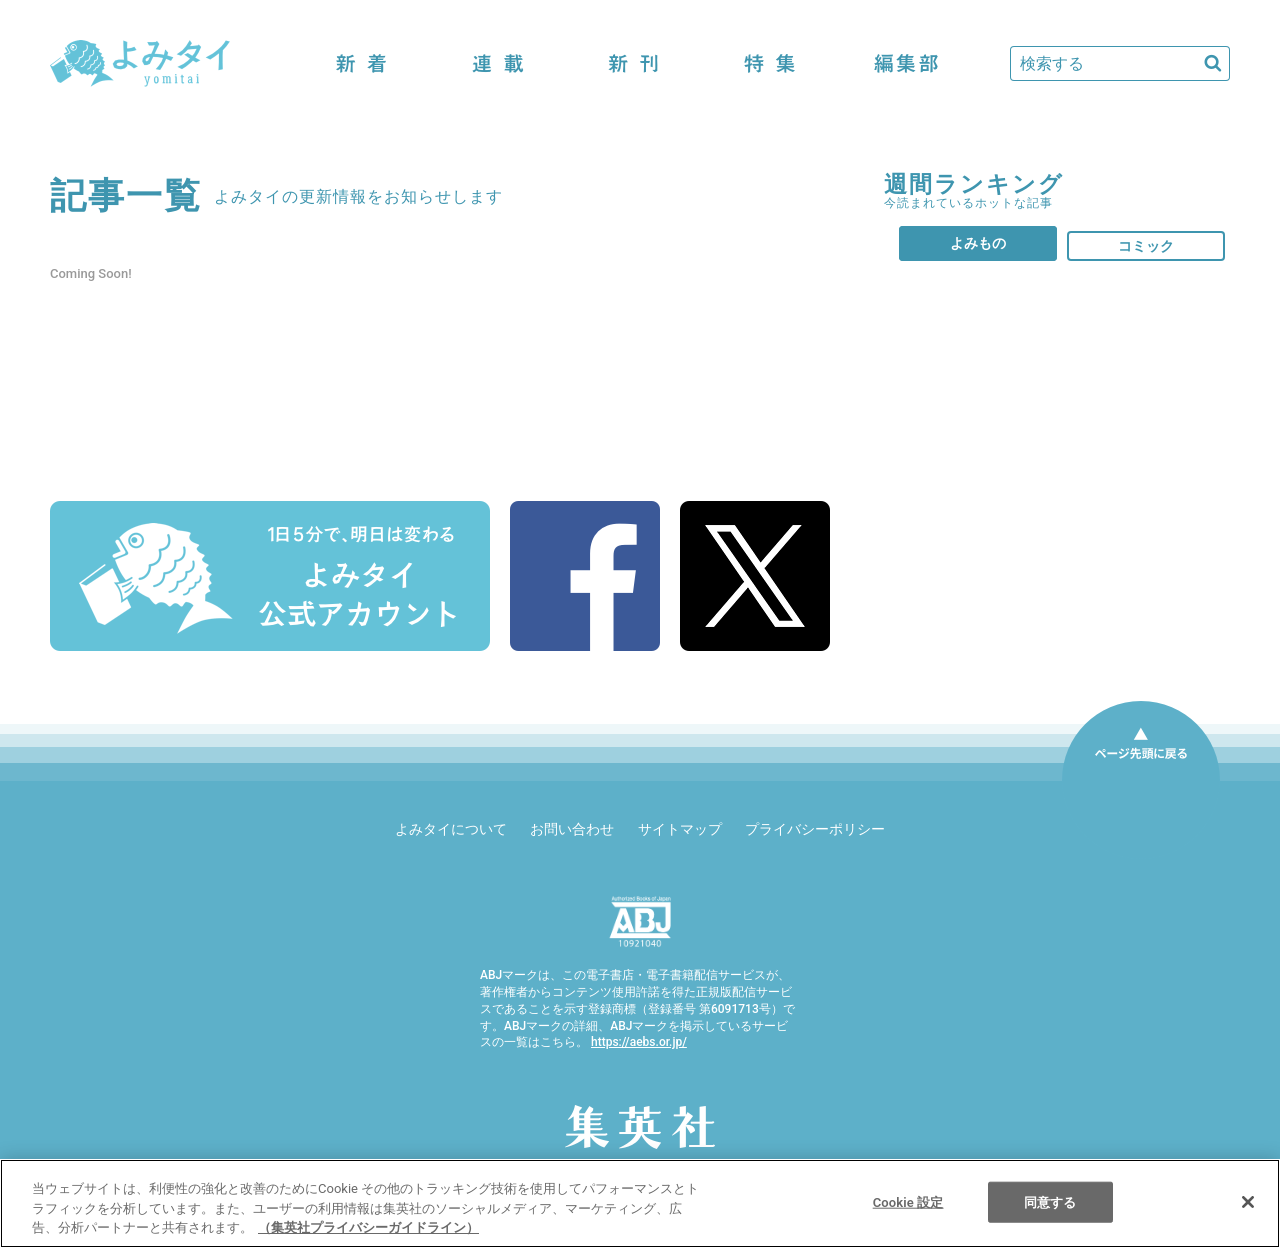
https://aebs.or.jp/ (639, 1042)
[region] (640, 1203)
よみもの (978, 243)
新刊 (634, 63)
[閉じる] (1248, 1202)
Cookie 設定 (908, 1201)
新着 (362, 63)
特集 (770, 63)
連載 (498, 63)
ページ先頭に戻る (1141, 780)
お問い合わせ (572, 829)
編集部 (906, 63)
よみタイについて (451, 829)
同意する (1050, 1201)
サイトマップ (680, 829)
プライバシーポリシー (815, 829)
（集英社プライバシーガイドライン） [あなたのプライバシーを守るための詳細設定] (368, 1227)
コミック (1146, 246)
